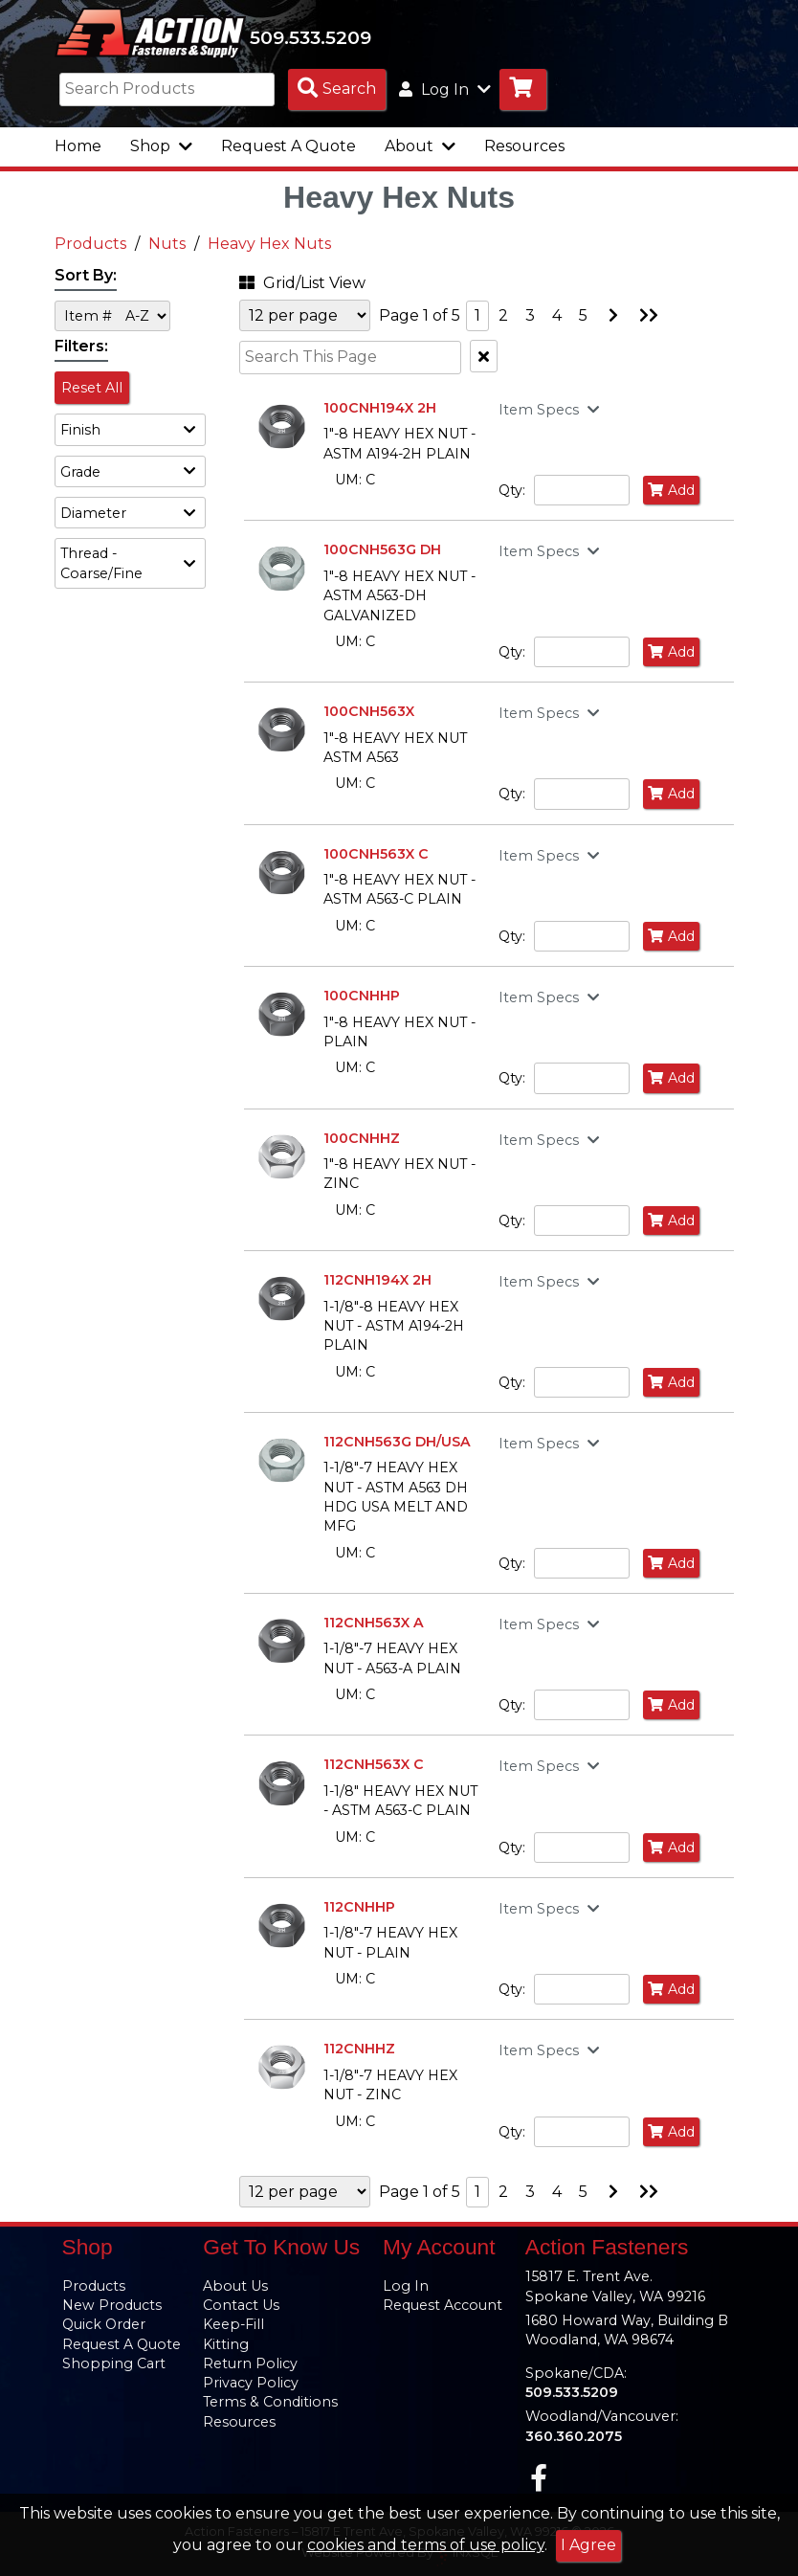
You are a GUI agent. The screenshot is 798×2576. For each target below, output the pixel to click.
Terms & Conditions (270, 2401)
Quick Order (103, 2324)
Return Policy (250, 2363)
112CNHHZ (359, 2048)
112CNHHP (359, 1906)
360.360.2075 (573, 2436)
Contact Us (241, 2305)
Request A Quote (288, 146)
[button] (130, 429)
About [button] (420, 146)
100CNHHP (361, 995)
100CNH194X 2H (379, 407)
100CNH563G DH (382, 549)
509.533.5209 (310, 37)
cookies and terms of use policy (425, 2545)
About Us (235, 2286)
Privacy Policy (251, 2382)
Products (90, 244)
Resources (524, 146)
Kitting (226, 2344)
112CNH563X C (373, 1764)
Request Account (442, 2305)
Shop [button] (161, 146)
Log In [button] (445, 89)
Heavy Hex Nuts (269, 244)
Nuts (167, 244)
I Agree (588, 2545)
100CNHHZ (361, 1138)
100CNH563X (368, 711)
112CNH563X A (373, 1622)
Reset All (91, 387)
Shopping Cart (114, 2363)
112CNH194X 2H (377, 1279)
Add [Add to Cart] (671, 490)
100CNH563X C (376, 853)
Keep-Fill (233, 2324)
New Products (112, 2305)
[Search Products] (337, 89)
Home (78, 146)
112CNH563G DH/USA (397, 1441)
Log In (406, 2286)
